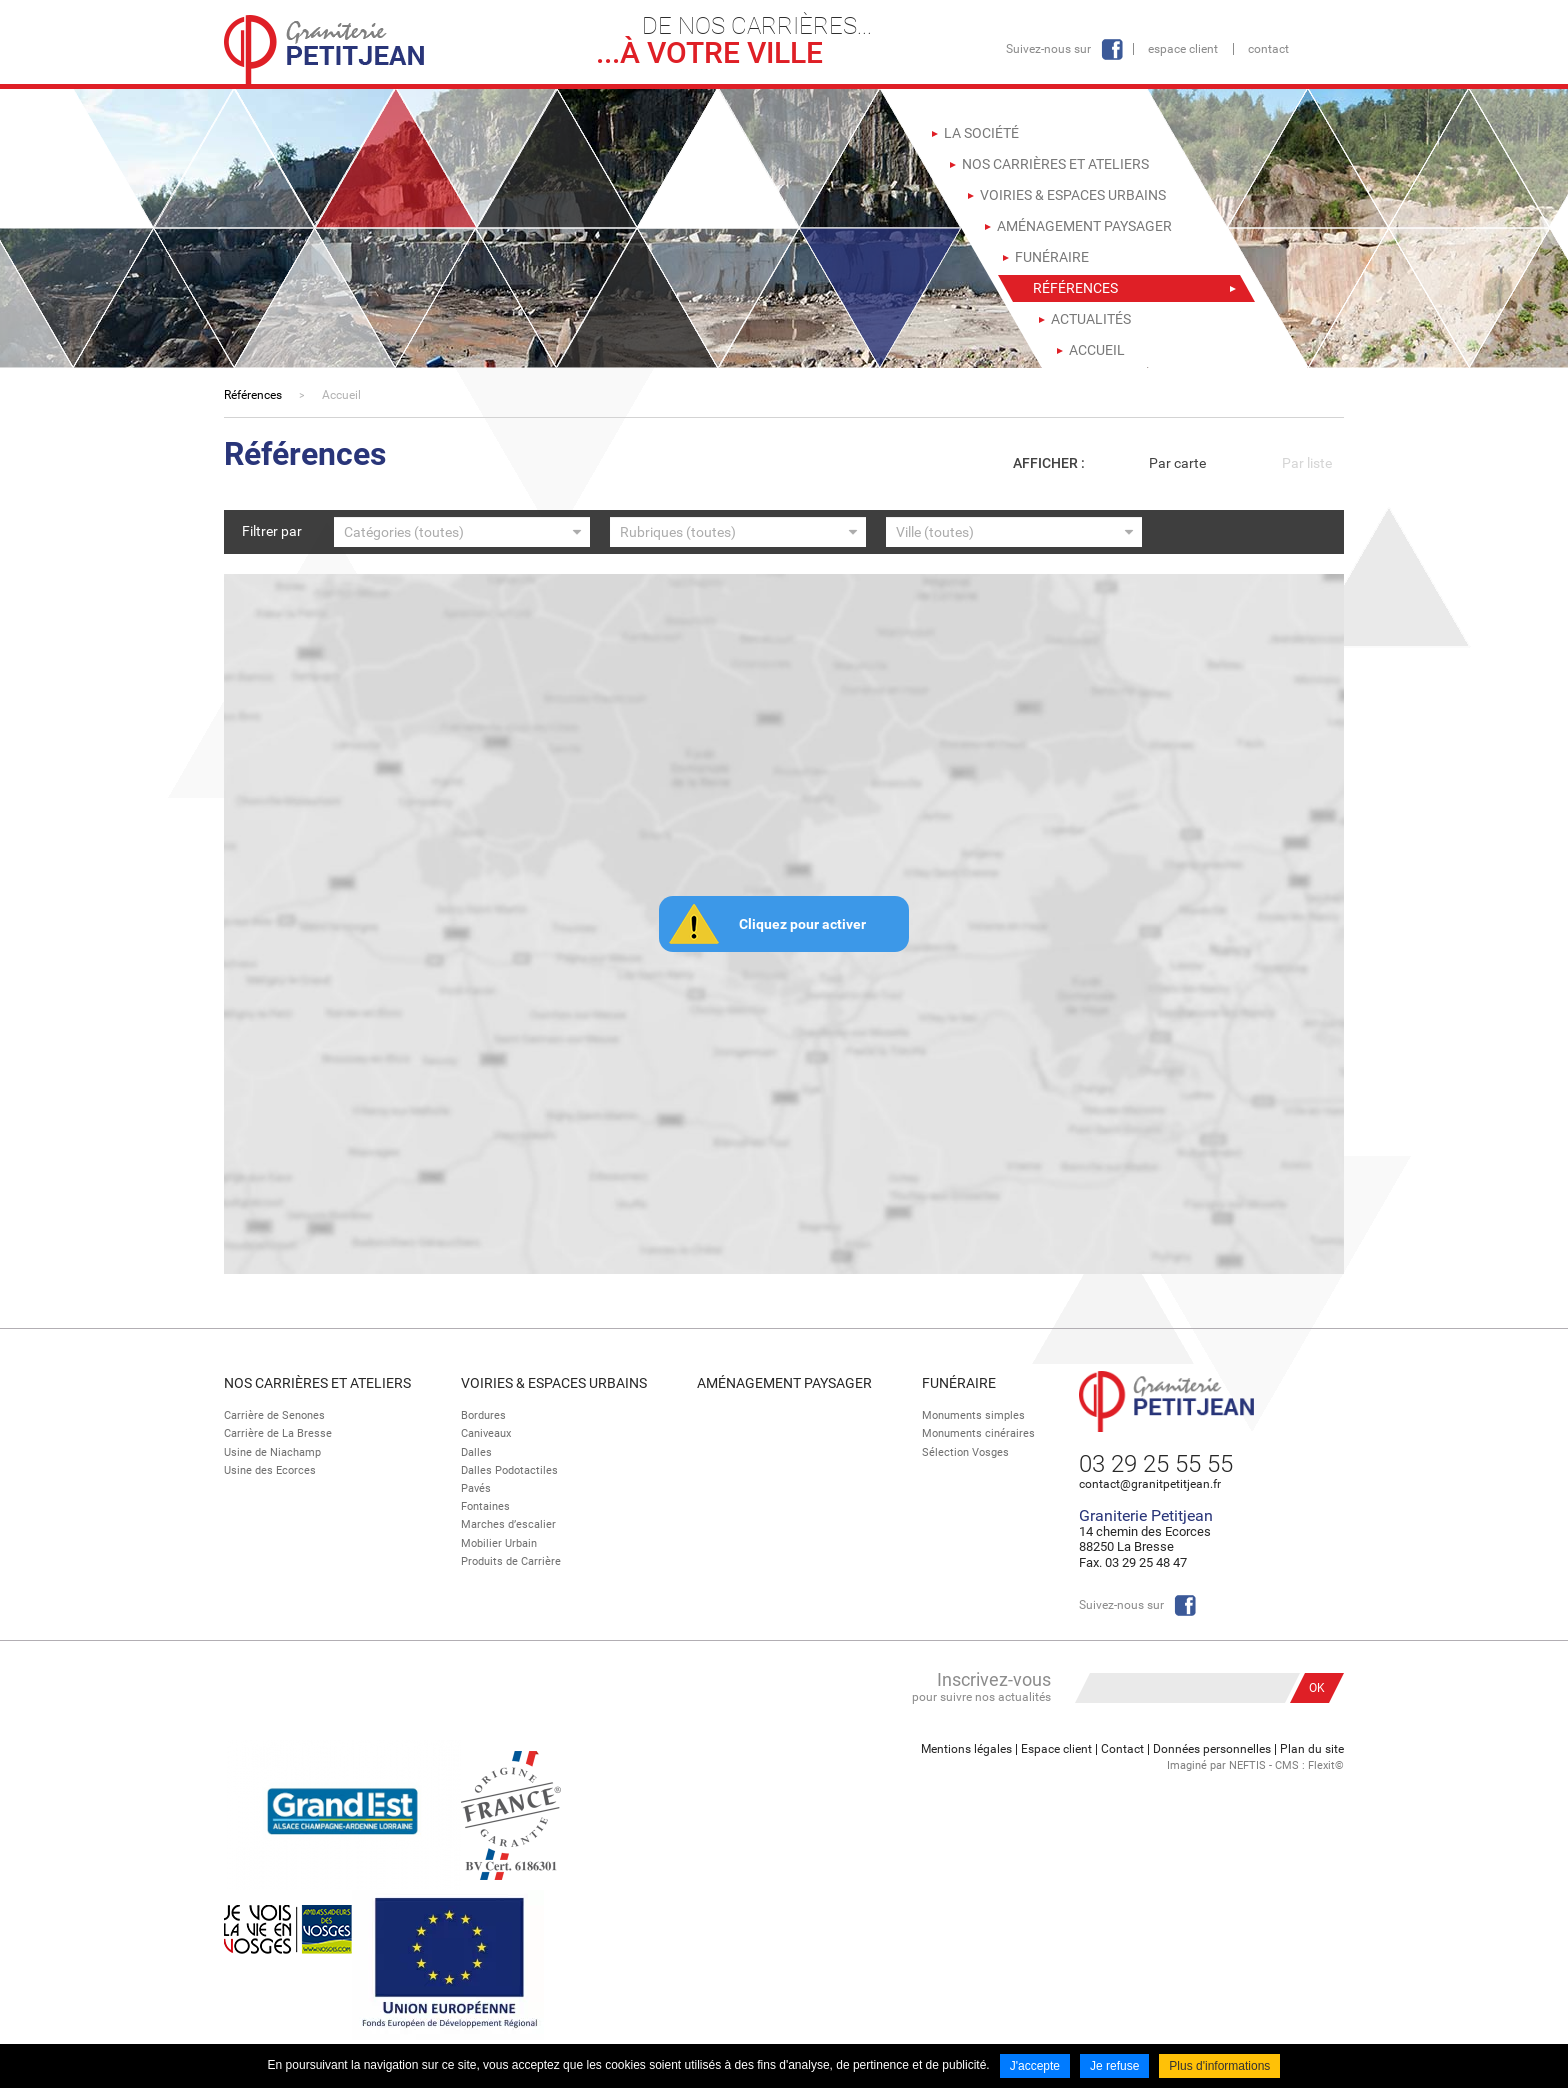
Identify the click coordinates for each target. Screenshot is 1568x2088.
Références (253, 395)
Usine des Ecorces (270, 1470)
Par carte (1177, 463)
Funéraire (959, 1383)
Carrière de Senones (274, 1415)
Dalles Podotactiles (509, 1470)
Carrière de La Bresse (278, 1433)
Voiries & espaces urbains (554, 1383)
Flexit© (1326, 1765)
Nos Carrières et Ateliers (317, 1383)
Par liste (1307, 463)
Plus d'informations (1219, 2066)
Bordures (483, 1415)
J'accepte (1035, 2066)
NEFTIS (1247, 1765)
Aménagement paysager (784, 1383)
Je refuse (1114, 2066)
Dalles (476, 1452)
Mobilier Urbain (499, 1543)
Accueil (341, 395)
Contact (1268, 49)
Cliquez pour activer (802, 924)
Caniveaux (486, 1433)
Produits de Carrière (511, 1561)
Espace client (1183, 49)
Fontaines (485, 1506)
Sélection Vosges (965, 1452)
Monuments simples (973, 1415)
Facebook (1112, 49)
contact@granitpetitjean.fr (1150, 1484)
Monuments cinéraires (978, 1433)
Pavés (476, 1488)
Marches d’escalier (508, 1524)
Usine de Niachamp (272, 1452)
